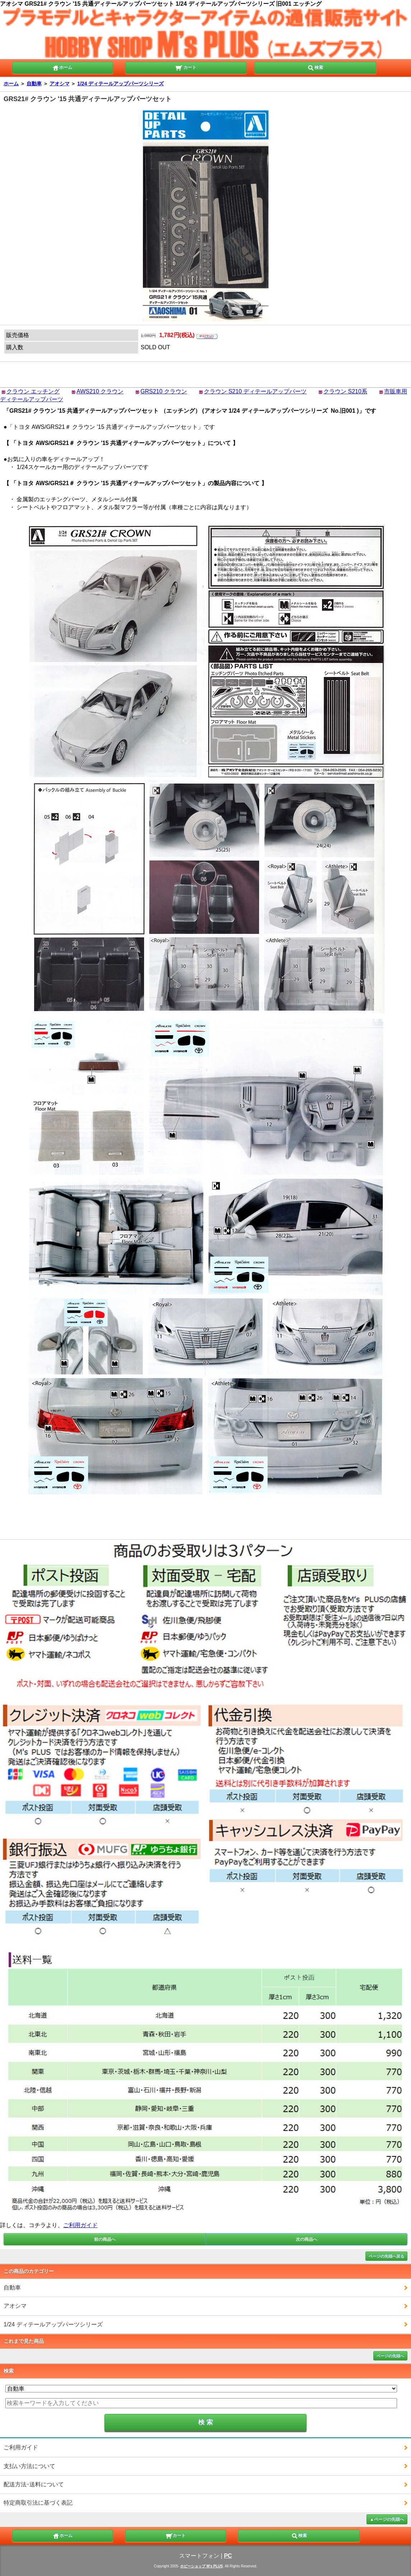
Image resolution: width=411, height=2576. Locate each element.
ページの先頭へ (390, 2356)
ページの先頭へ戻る (386, 2256)
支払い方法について (29, 2466)
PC (228, 2556)
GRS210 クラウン (163, 391)
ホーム (62, 67)
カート (185, 67)
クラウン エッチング (33, 391)
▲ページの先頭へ (387, 2519)
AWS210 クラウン (99, 391)
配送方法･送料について (34, 2484)
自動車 (34, 83)
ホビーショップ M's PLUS (201, 2566)
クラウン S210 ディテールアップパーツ (255, 391)
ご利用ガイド (80, 2225)
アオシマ (60, 83)
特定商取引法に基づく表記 (38, 2503)
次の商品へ (306, 2239)
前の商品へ (105, 2239)
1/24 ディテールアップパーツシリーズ (120, 83)
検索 (315, 67)
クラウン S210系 (345, 391)
